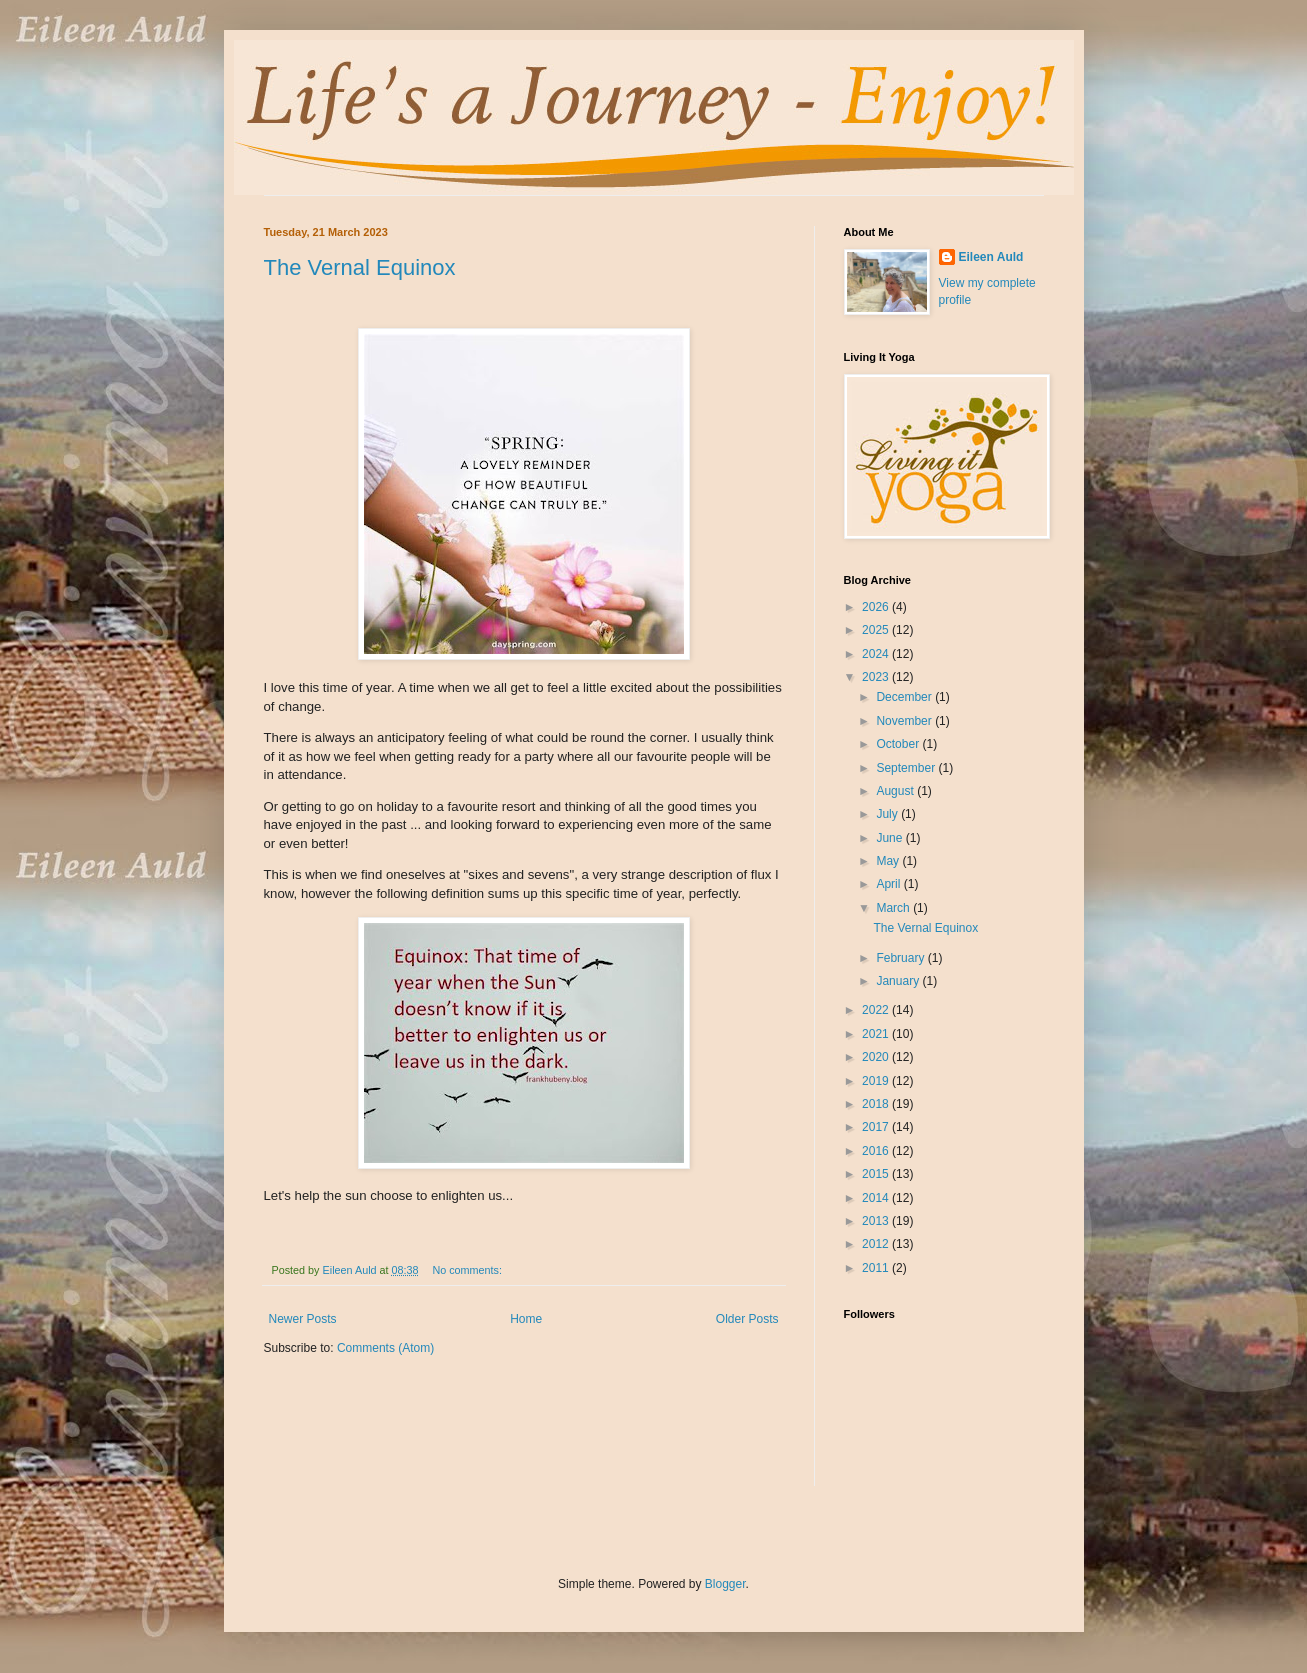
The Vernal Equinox (360, 267)
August (896, 791)
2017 (877, 1127)
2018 (877, 1104)
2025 (877, 630)
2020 (877, 1057)
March (894, 908)
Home (526, 1319)
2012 (877, 1244)
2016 (877, 1151)
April (889, 884)
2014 (877, 1198)
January (899, 981)
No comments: (468, 1270)
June (890, 838)
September (907, 768)
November (905, 721)
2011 (877, 1268)
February (901, 958)
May (889, 861)
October (899, 744)
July (888, 814)
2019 (877, 1081)
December (905, 697)
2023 (877, 677)
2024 (877, 654)
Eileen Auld (991, 257)
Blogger (725, 1584)
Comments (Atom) (385, 1348)
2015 (877, 1174)
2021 (877, 1034)
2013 (877, 1221)
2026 (877, 607)
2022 (877, 1010)
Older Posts (747, 1319)
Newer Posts (303, 1319)
